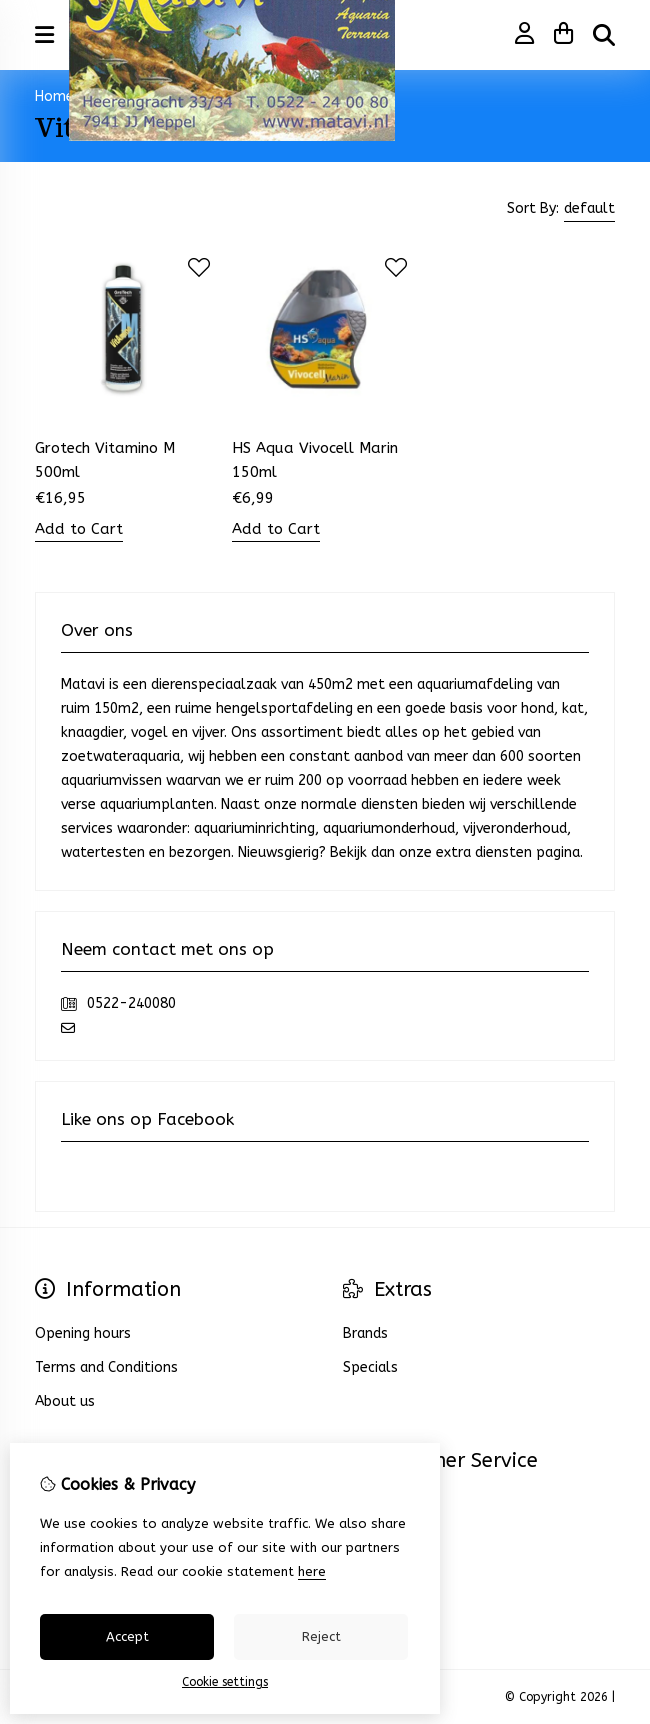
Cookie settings (225, 1682)
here (312, 1571)
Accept (127, 1636)
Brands (365, 1333)
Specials (370, 1367)
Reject (321, 1636)
